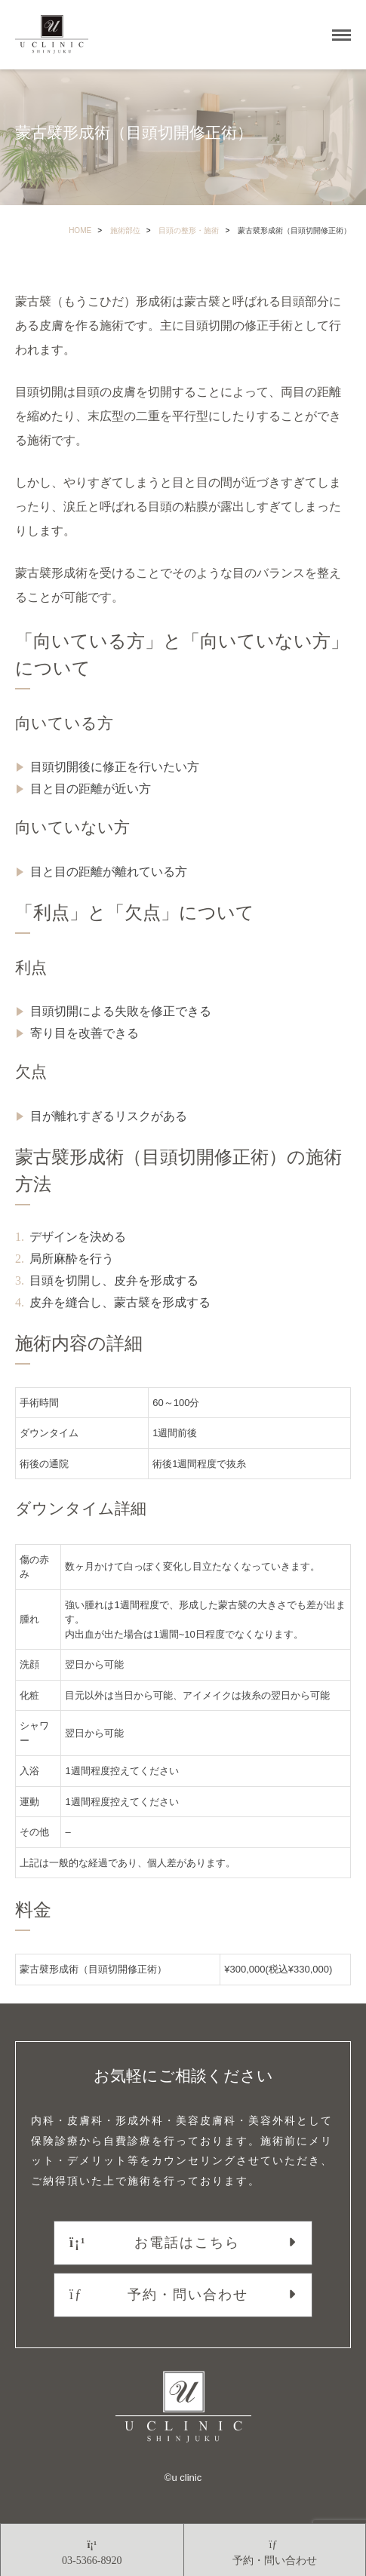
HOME (80, 230)
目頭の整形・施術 (188, 230)
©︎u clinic (183, 2477)
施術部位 (125, 230)
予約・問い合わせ (158, 2294)
